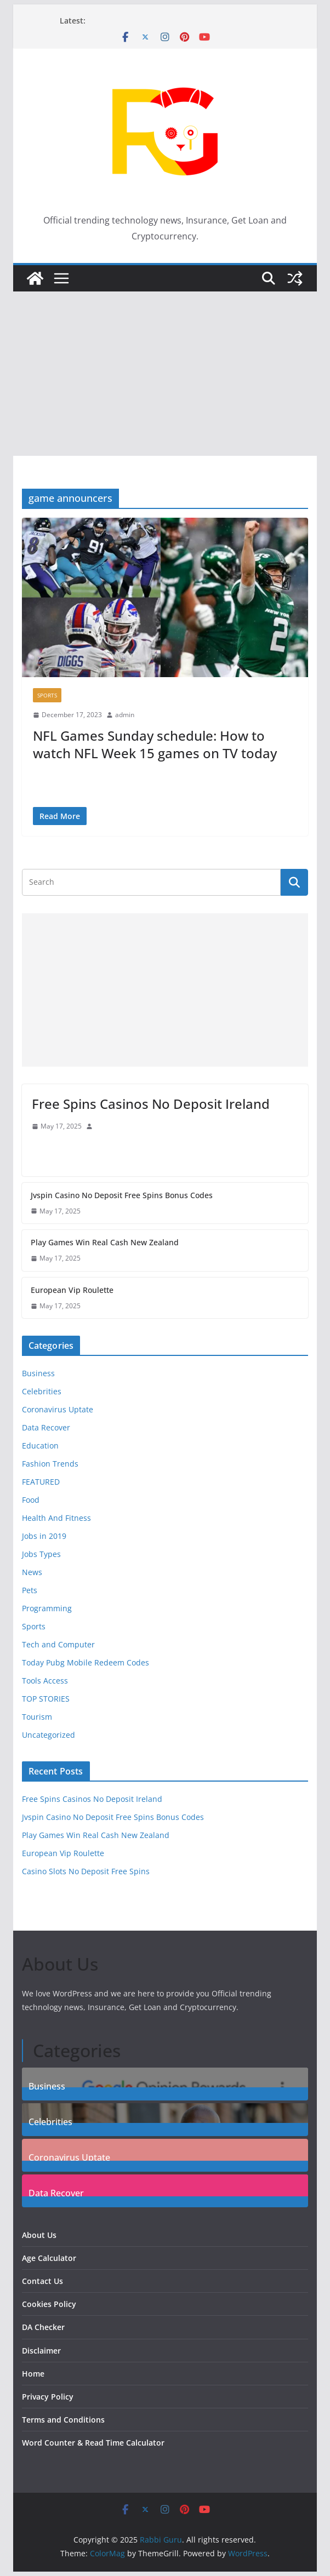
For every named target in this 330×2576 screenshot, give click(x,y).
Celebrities (41, 1391)
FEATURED (41, 1481)
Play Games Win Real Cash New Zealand (105, 1242)
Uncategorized (48, 1735)
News (32, 1572)
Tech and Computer (58, 1644)
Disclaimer (41, 2350)
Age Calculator (49, 2258)
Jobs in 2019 (44, 1536)
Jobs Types (41, 1554)
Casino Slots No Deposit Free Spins (86, 1871)
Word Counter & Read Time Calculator (93, 2442)
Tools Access (45, 1680)
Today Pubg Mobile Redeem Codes (85, 1662)
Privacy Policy (47, 2396)
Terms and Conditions (63, 2419)
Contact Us (42, 2281)
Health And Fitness (56, 1518)
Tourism (37, 1716)
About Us (39, 2235)
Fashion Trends (50, 1463)
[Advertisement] (165, 373)
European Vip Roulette (72, 1290)
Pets (29, 1590)
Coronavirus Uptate (57, 1409)
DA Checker (43, 2327)
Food (30, 1500)
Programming (47, 1608)
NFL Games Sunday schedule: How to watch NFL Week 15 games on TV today (155, 744)
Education (40, 1445)
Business (38, 1373)
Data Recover (46, 1427)
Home (33, 2373)
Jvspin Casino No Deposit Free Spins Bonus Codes (122, 1195)
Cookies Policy (49, 2304)
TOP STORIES (46, 1698)
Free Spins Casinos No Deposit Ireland (151, 1104)
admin (124, 714)
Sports (47, 695)
